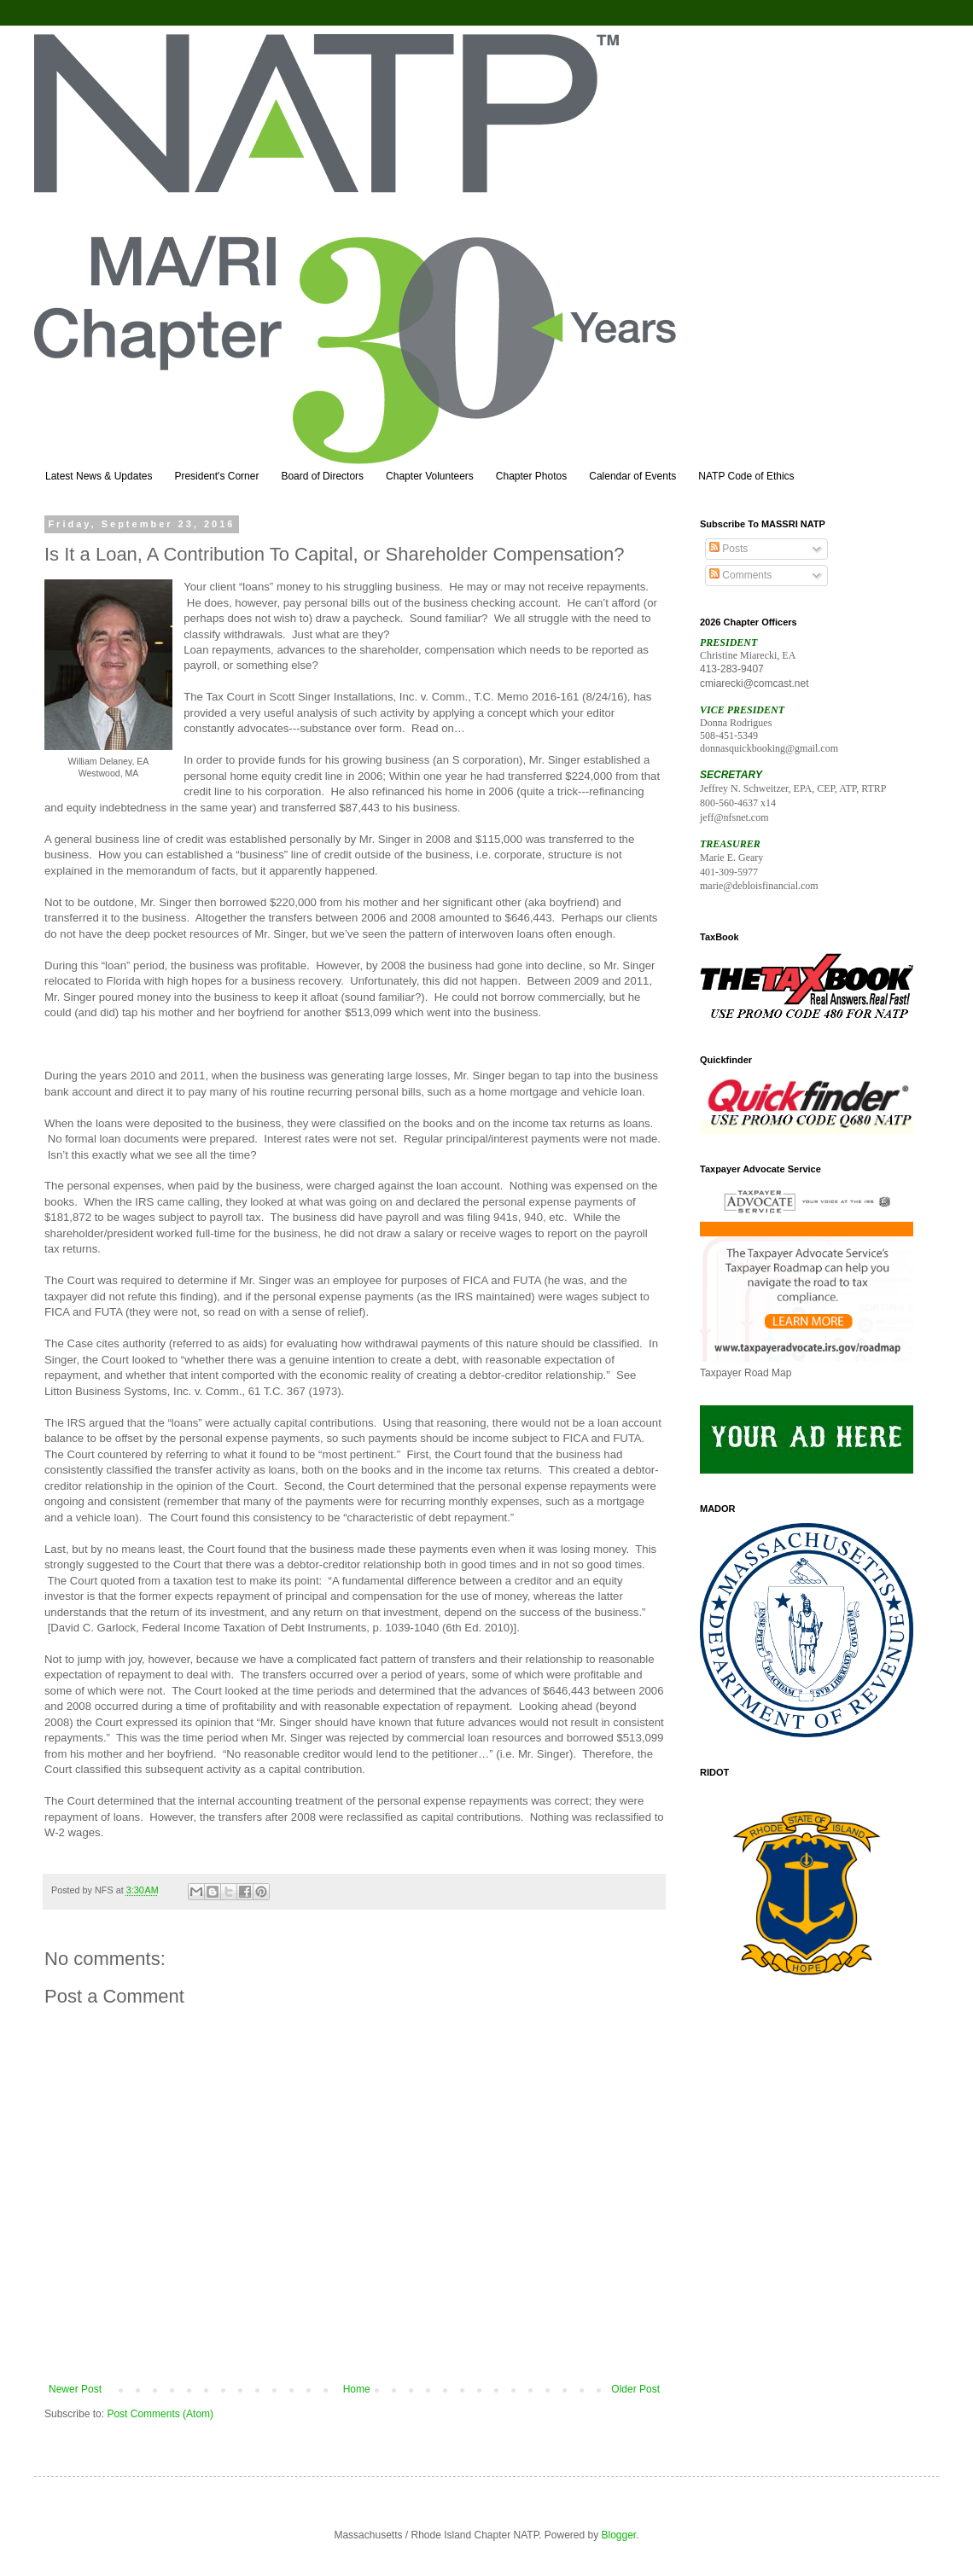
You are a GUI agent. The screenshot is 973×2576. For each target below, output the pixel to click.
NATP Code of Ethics (746, 476)
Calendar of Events (632, 476)
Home (356, 2389)
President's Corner (216, 476)
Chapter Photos (531, 476)
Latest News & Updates (98, 476)
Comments (740, 575)
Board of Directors (322, 476)
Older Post (635, 2389)
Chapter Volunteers (430, 476)
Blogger (619, 2535)
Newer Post (75, 2389)
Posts (728, 549)
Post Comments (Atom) (160, 2414)
